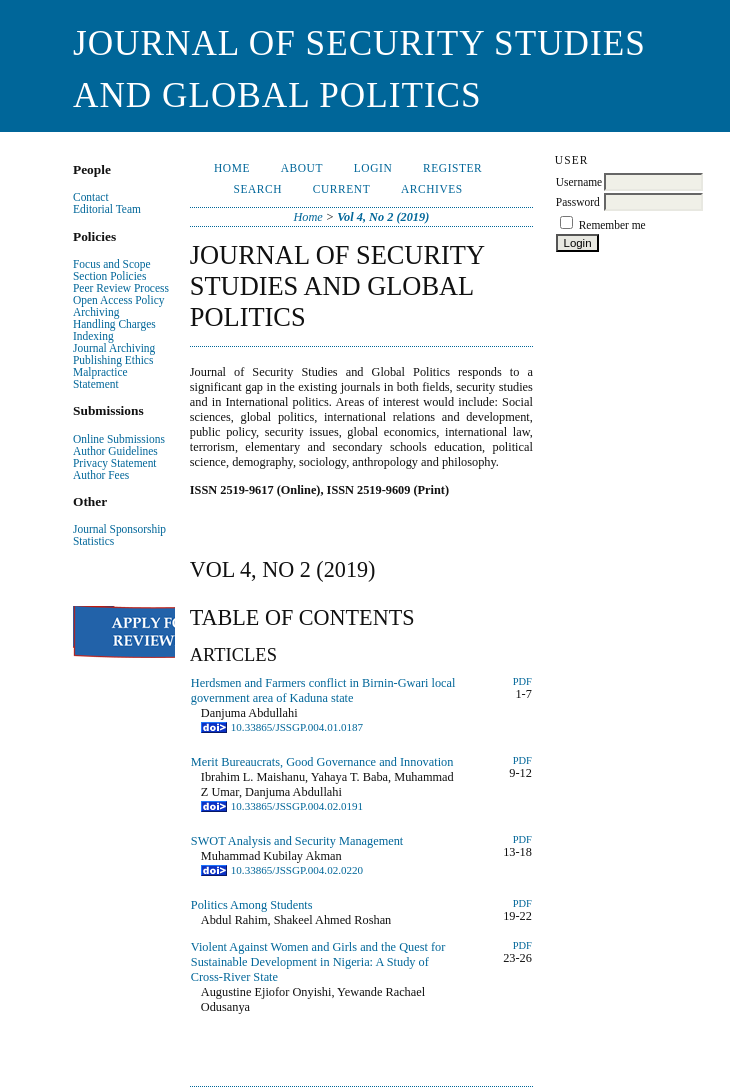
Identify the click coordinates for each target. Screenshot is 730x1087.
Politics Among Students (252, 905)
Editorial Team (107, 209)
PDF (522, 681)
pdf (522, 945)
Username (579, 182)
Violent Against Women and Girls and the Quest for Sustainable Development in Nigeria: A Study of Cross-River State (318, 962)
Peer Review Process (121, 288)
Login (373, 168)
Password (578, 202)
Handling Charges (114, 324)
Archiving (96, 312)
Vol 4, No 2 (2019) (383, 217)
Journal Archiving (114, 348)
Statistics (93, 541)
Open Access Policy (118, 300)
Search (257, 189)
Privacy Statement (115, 463)
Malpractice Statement (100, 378)
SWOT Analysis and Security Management (297, 841)
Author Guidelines (115, 451)
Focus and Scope (112, 264)
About (302, 168)
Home (232, 168)
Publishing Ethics (113, 360)
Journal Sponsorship (119, 529)
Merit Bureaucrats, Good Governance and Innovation (322, 762)
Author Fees (101, 475)
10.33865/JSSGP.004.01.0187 (297, 727)
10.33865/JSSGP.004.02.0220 (297, 870)
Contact (91, 197)
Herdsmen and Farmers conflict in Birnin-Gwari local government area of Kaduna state (323, 690)
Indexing (93, 336)
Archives (432, 189)
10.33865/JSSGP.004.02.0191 (297, 806)
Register (452, 168)
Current (341, 189)
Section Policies (109, 276)
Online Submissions (119, 439)
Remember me (612, 225)
